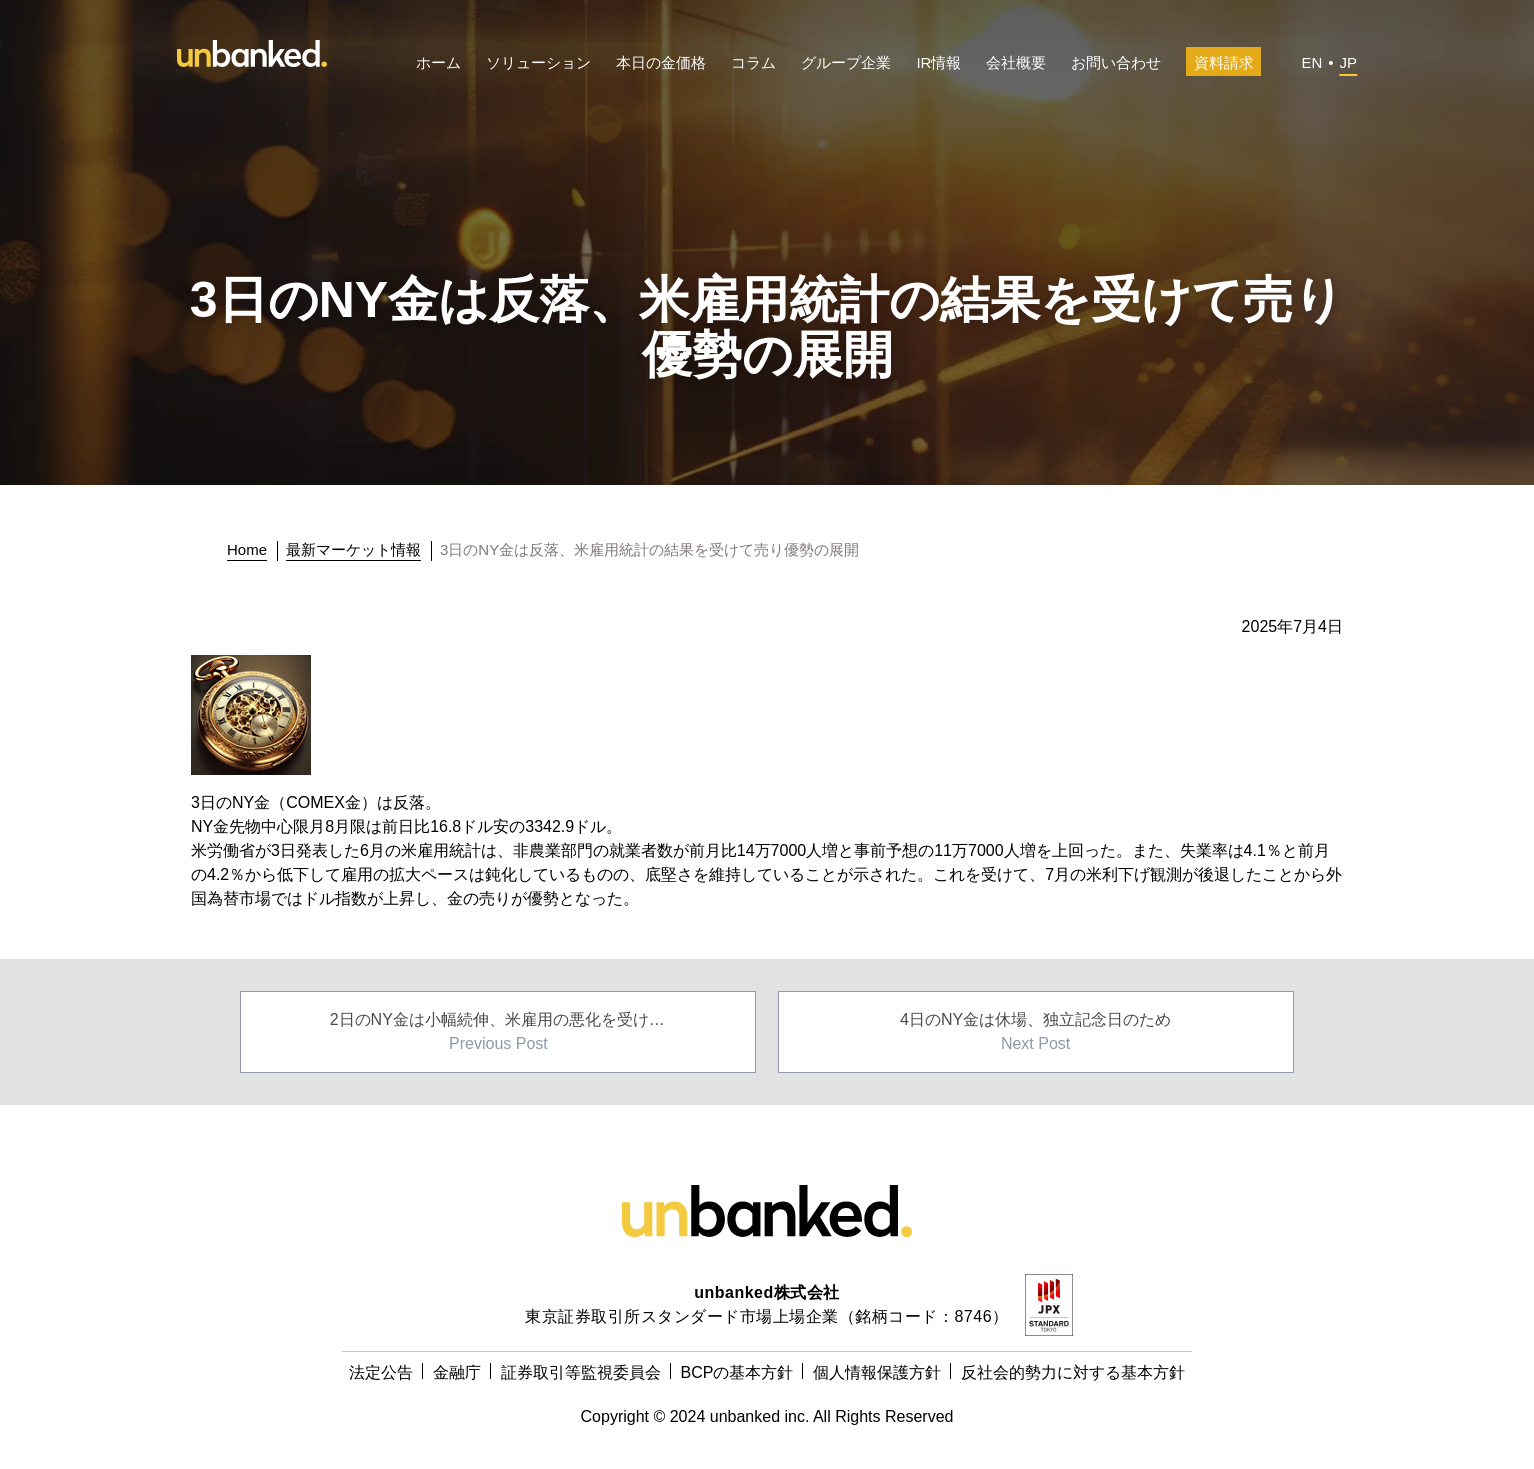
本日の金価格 (661, 62)
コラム (753, 62)
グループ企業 (846, 62)
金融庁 (457, 1372)
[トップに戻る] (252, 550)
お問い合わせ (1116, 62)
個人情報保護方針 (877, 1372)
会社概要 (1016, 62)
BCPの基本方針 (737, 1372)
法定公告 (381, 1372)
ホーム (438, 62)
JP (1348, 62)
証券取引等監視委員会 (581, 1372)
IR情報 (938, 62)
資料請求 (1224, 62)
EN (1311, 62)
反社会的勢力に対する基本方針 (1073, 1372)
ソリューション (538, 62)
